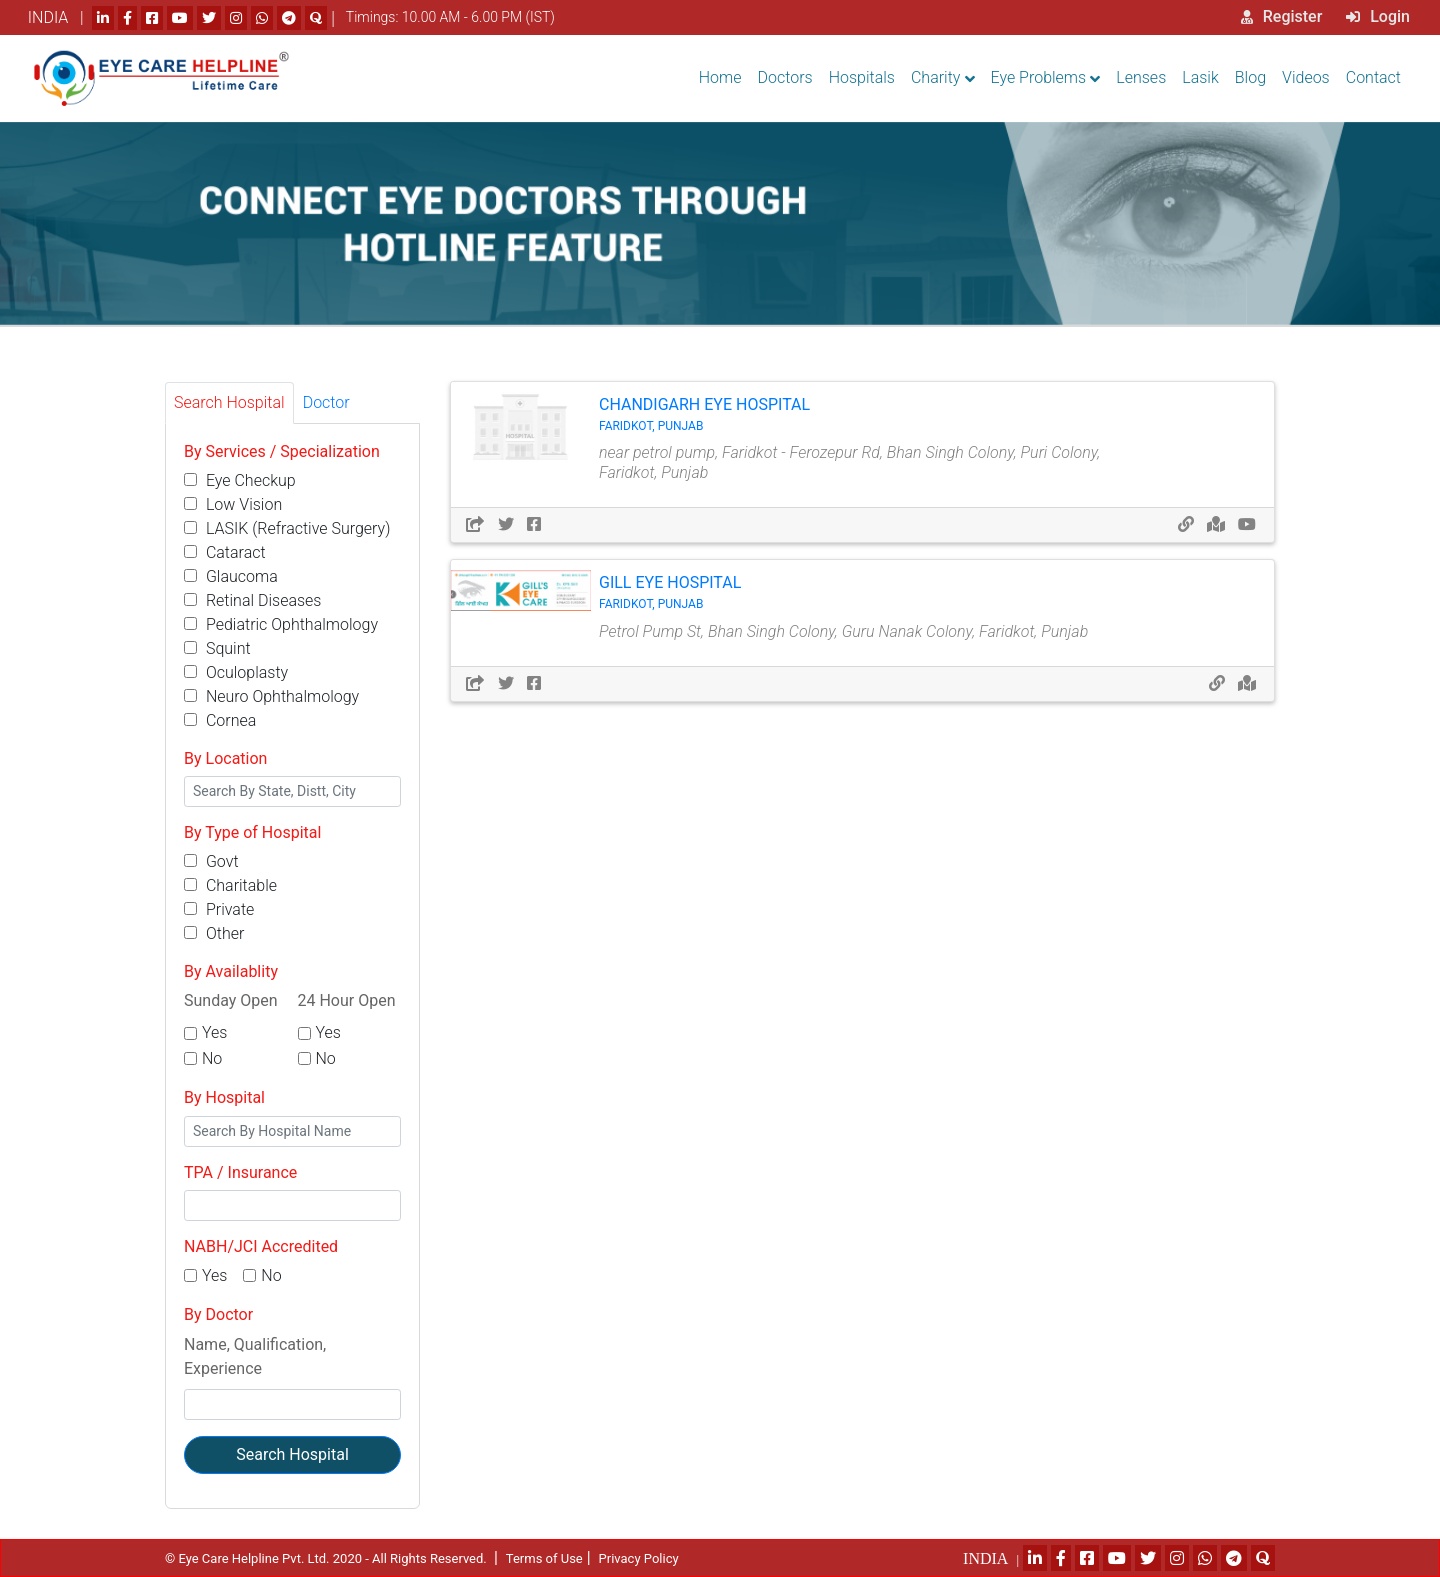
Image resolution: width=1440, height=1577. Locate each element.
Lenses (1141, 77)
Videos (1306, 77)
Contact (1373, 77)
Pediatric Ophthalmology (281, 624)
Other (214, 933)
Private (219, 909)
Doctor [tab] (326, 402)
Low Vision (233, 504)
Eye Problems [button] (1039, 77)
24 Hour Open (347, 1000)
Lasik (1200, 77)
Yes (214, 1032)
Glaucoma (231, 576)
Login (1378, 16)
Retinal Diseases (252, 600)
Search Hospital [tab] (229, 402)
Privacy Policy (639, 1558)
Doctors (785, 77)
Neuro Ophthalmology (271, 696)
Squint (217, 648)
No (212, 1058)
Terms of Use (544, 1558)
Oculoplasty (236, 672)
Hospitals (862, 77)
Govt (211, 861)
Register (1282, 16)
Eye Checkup (240, 480)
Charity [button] (935, 77)
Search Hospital (292, 1454)
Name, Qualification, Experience (255, 1356)
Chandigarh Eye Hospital (865, 414)
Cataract (225, 552)
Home (720, 77)
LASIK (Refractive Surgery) (287, 528)
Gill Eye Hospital (865, 592)
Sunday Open (231, 1000)
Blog (1250, 77)
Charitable (230, 885)
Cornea (220, 720)
